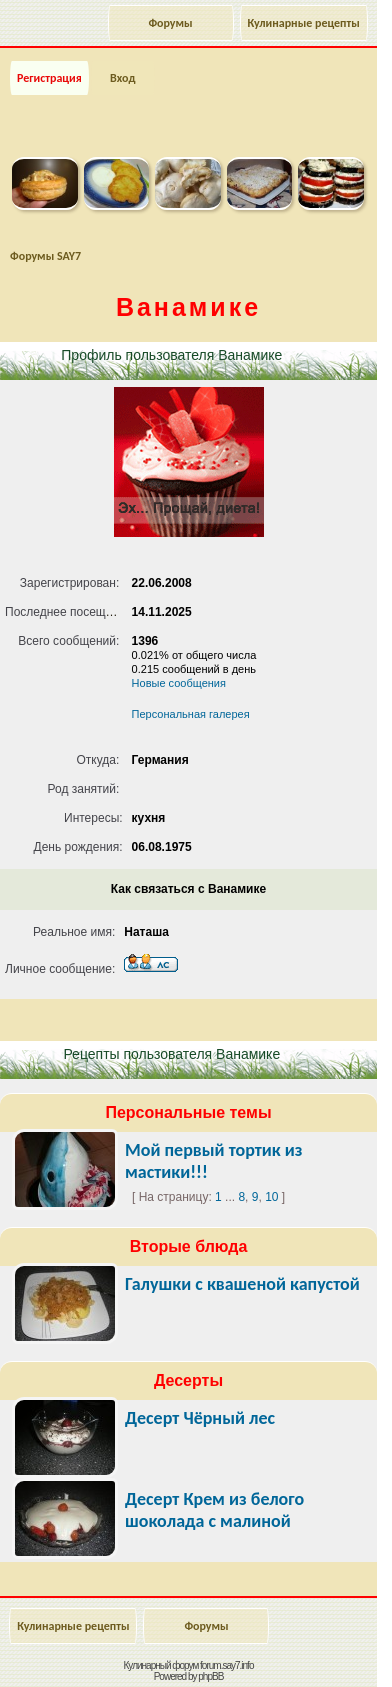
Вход (122, 78)
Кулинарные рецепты (304, 23)
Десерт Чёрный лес (200, 1418)
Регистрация (49, 78)
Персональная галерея (191, 714)
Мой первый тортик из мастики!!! (214, 1161)
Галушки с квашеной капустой (242, 1284)
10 (271, 1197)
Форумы (170, 23)
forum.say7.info (226, 1665)
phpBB (210, 1676)
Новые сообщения (179, 683)
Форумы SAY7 (45, 256)
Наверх (296, 1650)
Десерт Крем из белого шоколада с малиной (214, 1510)
